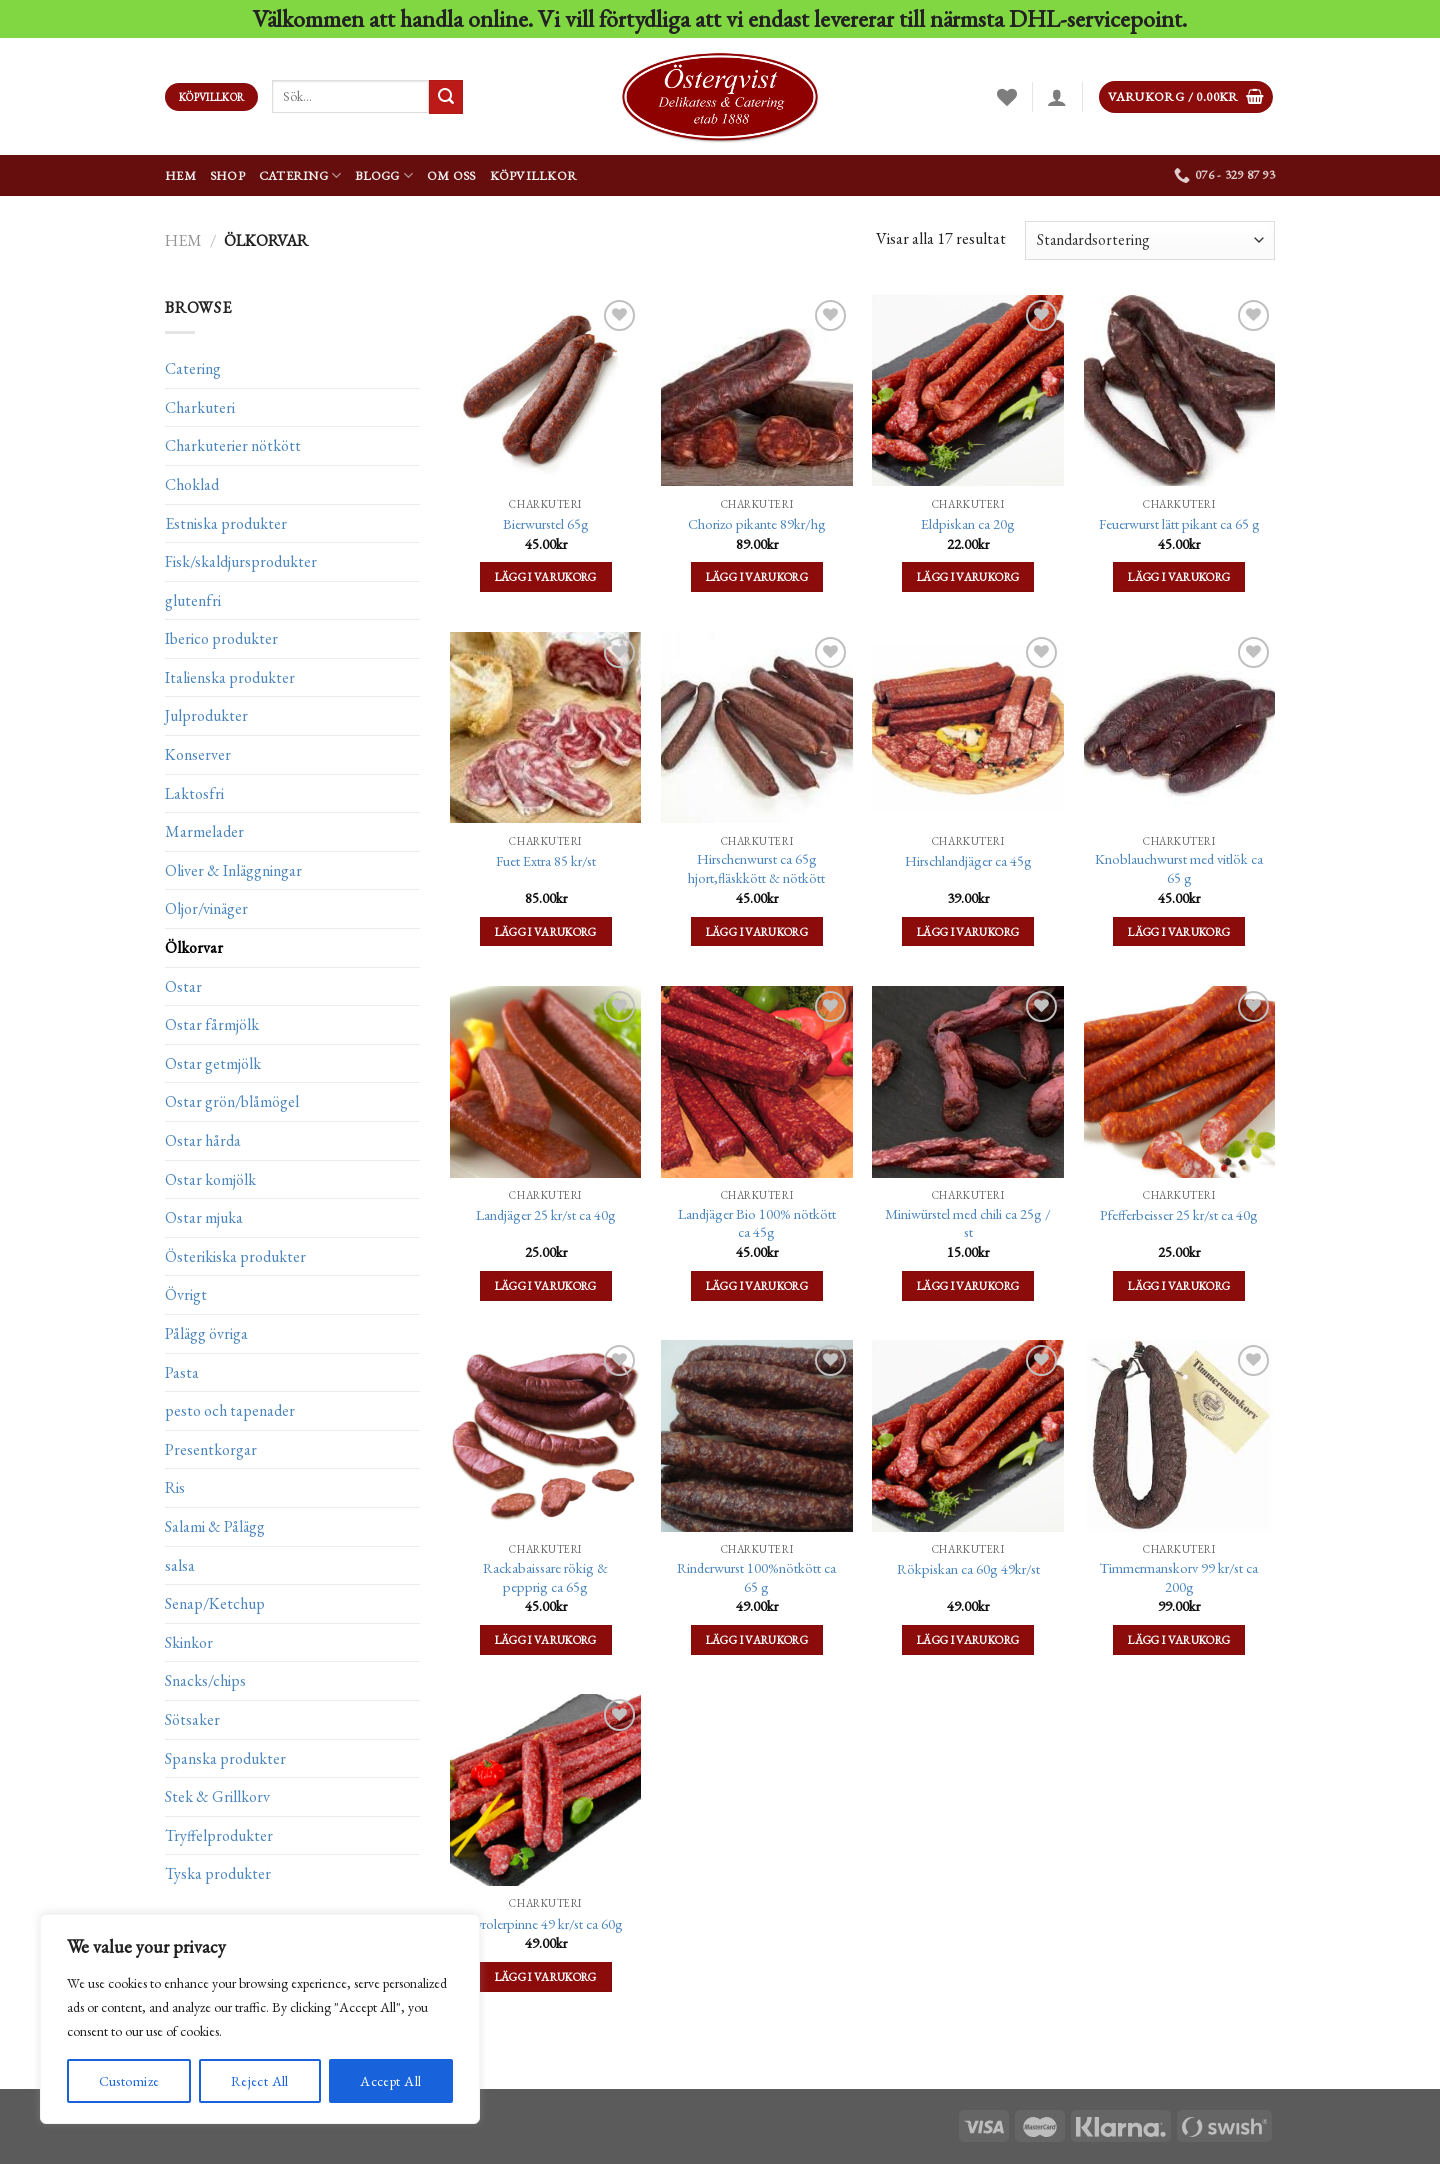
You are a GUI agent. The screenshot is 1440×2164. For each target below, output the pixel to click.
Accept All (390, 2081)
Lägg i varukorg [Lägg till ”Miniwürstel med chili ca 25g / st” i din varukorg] (968, 1285)
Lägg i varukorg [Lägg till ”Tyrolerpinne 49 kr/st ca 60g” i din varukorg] (546, 1976)
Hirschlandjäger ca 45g (968, 861)
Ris (175, 1487)
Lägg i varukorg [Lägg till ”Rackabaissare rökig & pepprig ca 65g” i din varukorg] (546, 1639)
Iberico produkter (221, 638)
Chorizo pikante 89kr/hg (757, 524)
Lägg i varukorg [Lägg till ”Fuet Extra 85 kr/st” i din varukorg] (546, 931)
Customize (129, 2081)
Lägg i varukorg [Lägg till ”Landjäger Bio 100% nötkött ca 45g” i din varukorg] (757, 1285)
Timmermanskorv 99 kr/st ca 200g (1179, 1577)
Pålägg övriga (206, 1333)
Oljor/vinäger (206, 908)
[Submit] (446, 97)
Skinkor (189, 1642)
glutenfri (193, 599)
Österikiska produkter (235, 1256)
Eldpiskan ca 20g (968, 524)
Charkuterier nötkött (233, 445)
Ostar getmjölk (213, 1063)
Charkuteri (200, 407)
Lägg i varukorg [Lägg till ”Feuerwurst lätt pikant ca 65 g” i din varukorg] (1179, 576)
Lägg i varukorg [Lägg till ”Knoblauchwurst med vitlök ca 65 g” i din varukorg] (1179, 931)
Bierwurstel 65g (546, 524)
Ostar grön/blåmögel (232, 1101)
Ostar (183, 985)
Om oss (451, 175)
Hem (180, 175)
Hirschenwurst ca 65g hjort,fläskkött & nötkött (756, 868)
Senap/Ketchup (215, 1603)
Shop (227, 175)
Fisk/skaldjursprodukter (241, 561)
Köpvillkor (534, 175)
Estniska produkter (226, 522)
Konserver (198, 754)
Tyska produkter (218, 1873)
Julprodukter (206, 715)
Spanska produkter (225, 1757)
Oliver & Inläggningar (233, 870)
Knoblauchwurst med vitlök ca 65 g (1179, 868)
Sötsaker (192, 1719)
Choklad (192, 484)
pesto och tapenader (230, 1410)
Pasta (182, 1371)
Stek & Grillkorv (217, 1796)
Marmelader (204, 831)
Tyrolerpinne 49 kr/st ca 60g (545, 1924)
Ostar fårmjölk (212, 1024)
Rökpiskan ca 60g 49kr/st (968, 1569)
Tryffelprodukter (219, 1834)
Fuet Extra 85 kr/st (546, 861)
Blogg (384, 175)
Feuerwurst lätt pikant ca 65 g (1179, 524)
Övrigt (186, 1294)
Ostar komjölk (210, 1178)
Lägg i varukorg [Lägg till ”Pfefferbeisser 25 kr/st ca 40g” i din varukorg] (1179, 1285)
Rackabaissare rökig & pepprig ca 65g (545, 1577)
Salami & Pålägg (215, 1526)
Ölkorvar (194, 947)
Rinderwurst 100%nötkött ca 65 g (756, 1577)
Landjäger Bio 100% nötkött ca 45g (757, 1223)
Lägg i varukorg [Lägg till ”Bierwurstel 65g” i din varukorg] (546, 576)
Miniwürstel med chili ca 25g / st (968, 1223)
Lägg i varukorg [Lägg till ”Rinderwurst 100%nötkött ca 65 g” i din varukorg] (757, 1639)
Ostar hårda (203, 1140)
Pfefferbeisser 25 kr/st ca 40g (1179, 1215)
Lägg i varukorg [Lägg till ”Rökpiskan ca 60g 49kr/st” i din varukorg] (968, 1639)
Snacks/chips (205, 1680)
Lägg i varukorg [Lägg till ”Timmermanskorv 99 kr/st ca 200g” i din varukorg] (1179, 1639)
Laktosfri (194, 792)
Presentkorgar (211, 1449)
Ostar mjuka (204, 1217)
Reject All (260, 2081)
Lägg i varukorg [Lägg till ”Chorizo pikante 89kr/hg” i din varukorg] (757, 576)
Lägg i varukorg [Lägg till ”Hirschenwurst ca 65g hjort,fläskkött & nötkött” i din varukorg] (757, 931)
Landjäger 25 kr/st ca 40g (546, 1215)
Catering (300, 175)
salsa (180, 1564)
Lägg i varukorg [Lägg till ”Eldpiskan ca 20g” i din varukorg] (968, 576)
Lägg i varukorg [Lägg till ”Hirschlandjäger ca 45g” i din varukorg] (968, 931)
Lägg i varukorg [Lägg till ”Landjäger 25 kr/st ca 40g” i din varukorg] (546, 1285)
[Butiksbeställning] (1150, 240)
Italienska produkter (230, 677)
